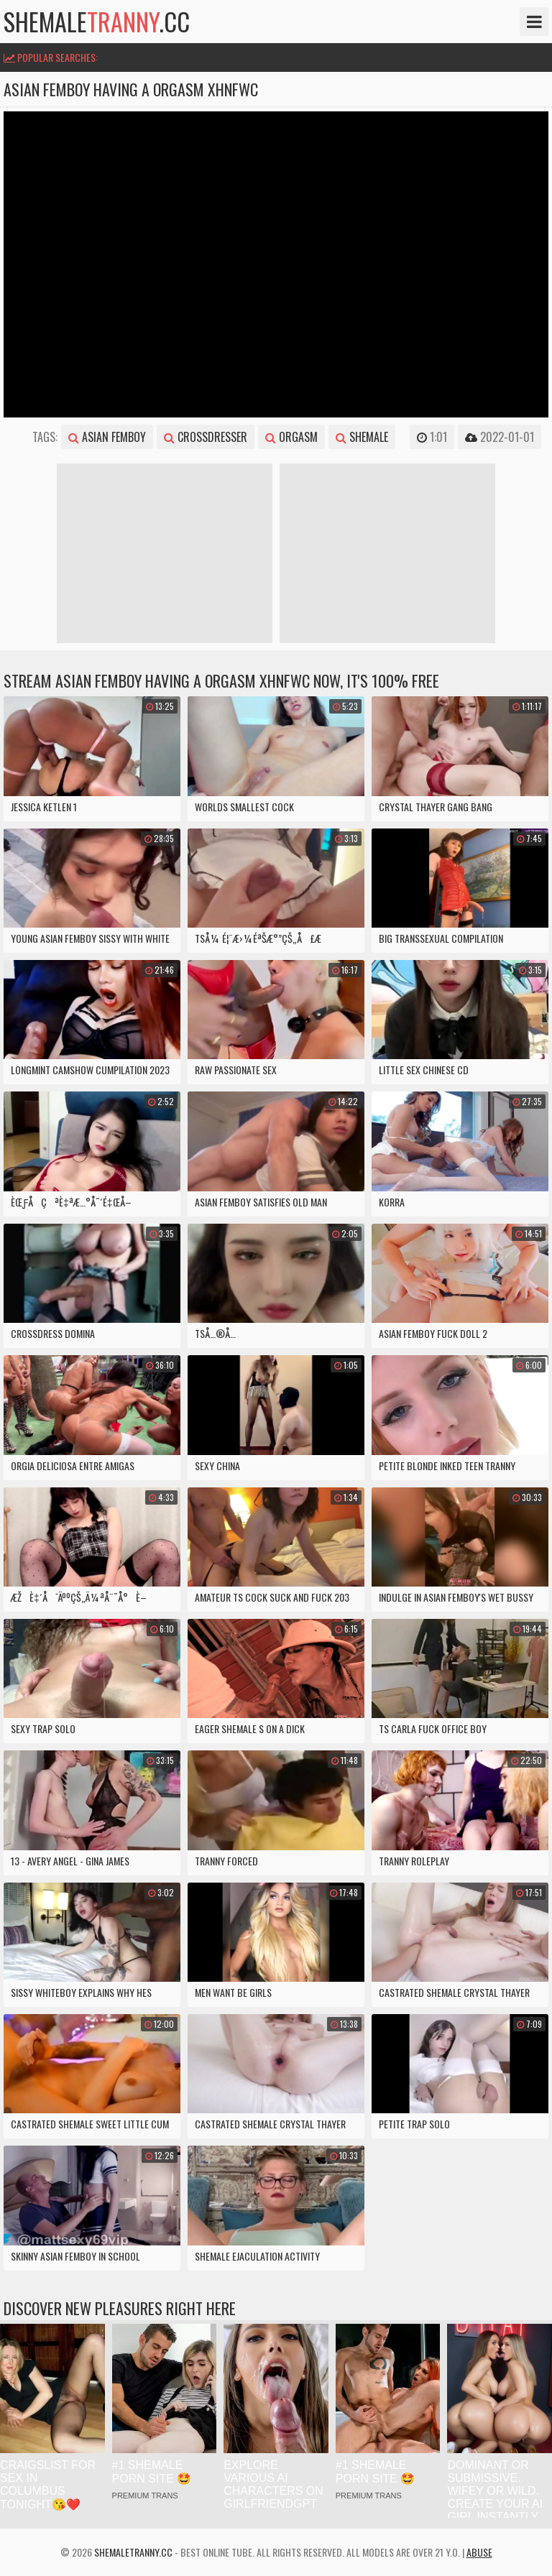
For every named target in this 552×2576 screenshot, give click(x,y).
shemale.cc (97, 21)
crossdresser (205, 437)
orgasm (291, 437)
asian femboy (107, 437)
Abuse (479, 2551)
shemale (362, 437)
